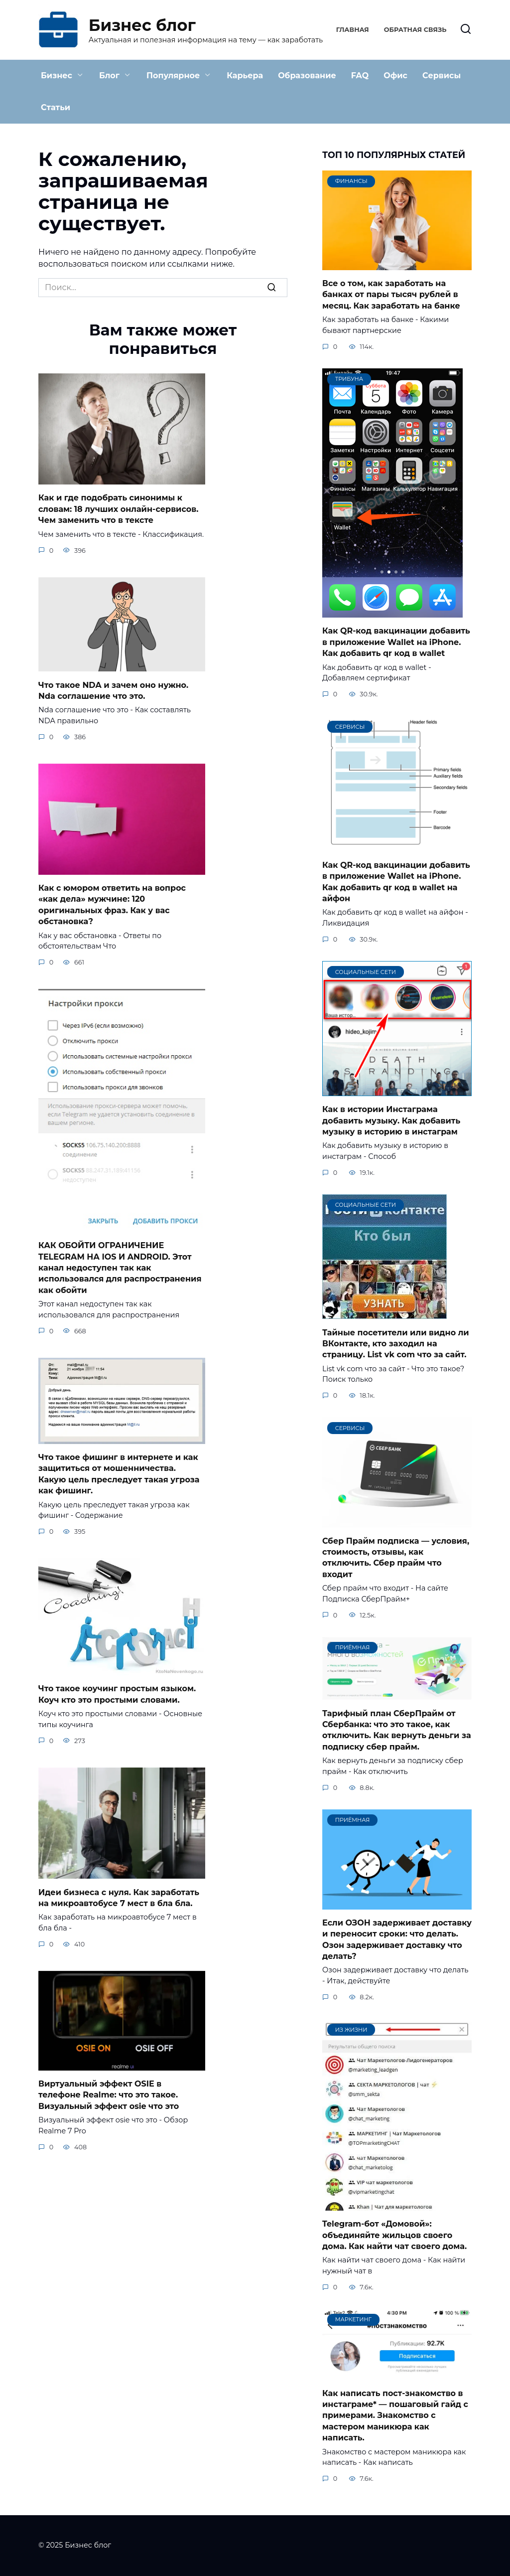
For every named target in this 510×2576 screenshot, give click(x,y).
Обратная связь (415, 29)
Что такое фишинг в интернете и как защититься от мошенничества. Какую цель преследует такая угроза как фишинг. (119, 1473)
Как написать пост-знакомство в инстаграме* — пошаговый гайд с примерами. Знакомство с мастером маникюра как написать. (395, 2415)
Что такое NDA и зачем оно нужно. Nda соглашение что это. (113, 690)
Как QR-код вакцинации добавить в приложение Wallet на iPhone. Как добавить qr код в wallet (396, 642)
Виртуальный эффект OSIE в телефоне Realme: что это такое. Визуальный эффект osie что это (108, 2095)
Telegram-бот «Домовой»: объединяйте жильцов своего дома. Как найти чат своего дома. (394, 2235)
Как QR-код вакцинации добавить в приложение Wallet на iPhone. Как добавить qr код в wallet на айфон (396, 881)
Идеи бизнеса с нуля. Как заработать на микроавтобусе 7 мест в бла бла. (118, 1897)
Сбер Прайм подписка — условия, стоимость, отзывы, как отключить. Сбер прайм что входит (395, 1557)
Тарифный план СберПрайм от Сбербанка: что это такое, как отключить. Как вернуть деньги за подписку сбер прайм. (396, 1729)
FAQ (360, 75)
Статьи (55, 107)
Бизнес (56, 75)
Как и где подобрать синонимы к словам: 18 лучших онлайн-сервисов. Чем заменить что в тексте (118, 509)
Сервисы (441, 75)
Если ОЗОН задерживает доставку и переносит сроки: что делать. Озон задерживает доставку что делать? (397, 1939)
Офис (395, 75)
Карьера (245, 75)
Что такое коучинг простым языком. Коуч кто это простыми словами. (117, 1694)
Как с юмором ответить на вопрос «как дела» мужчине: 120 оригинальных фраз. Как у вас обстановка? (112, 904)
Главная (352, 29)
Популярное (173, 75)
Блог (109, 75)
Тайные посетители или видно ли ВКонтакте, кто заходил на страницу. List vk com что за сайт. (395, 1343)
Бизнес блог (142, 25)
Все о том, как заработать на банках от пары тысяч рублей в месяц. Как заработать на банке (391, 295)
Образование (307, 75)
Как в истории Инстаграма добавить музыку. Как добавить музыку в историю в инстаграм (391, 1120)
